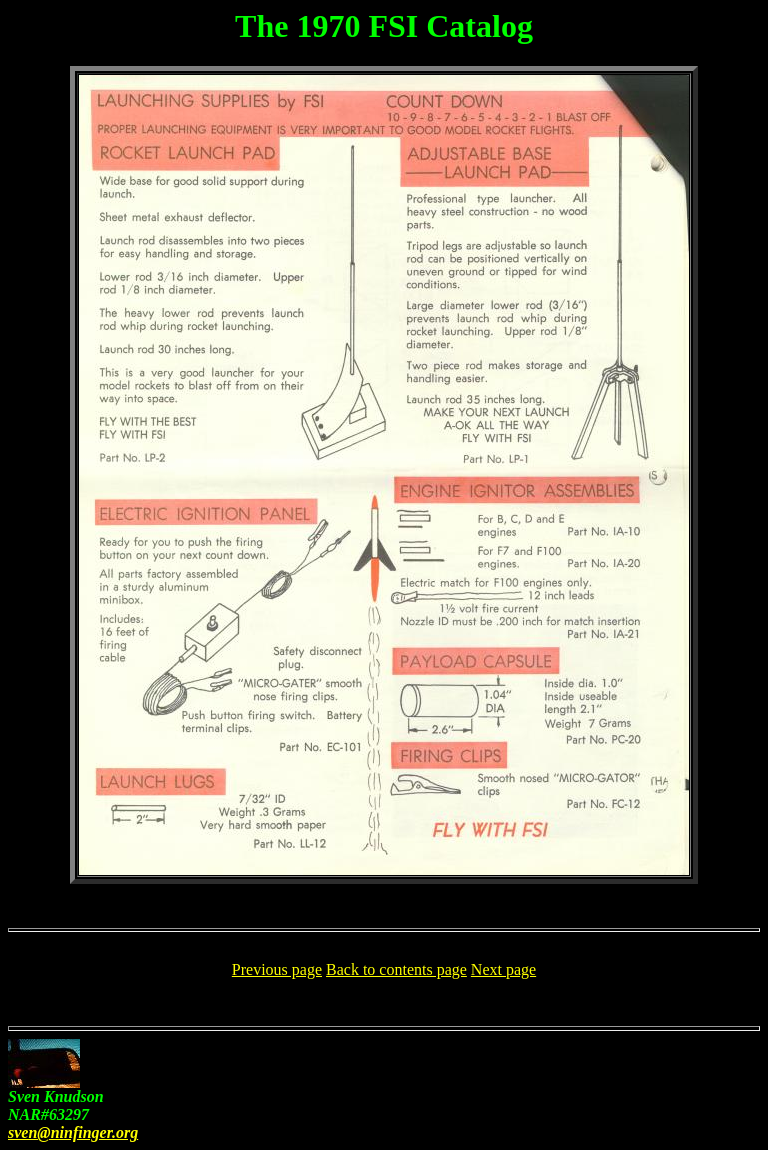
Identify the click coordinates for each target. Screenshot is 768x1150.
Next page (503, 969)
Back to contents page (396, 969)
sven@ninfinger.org (73, 1132)
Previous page (277, 969)
